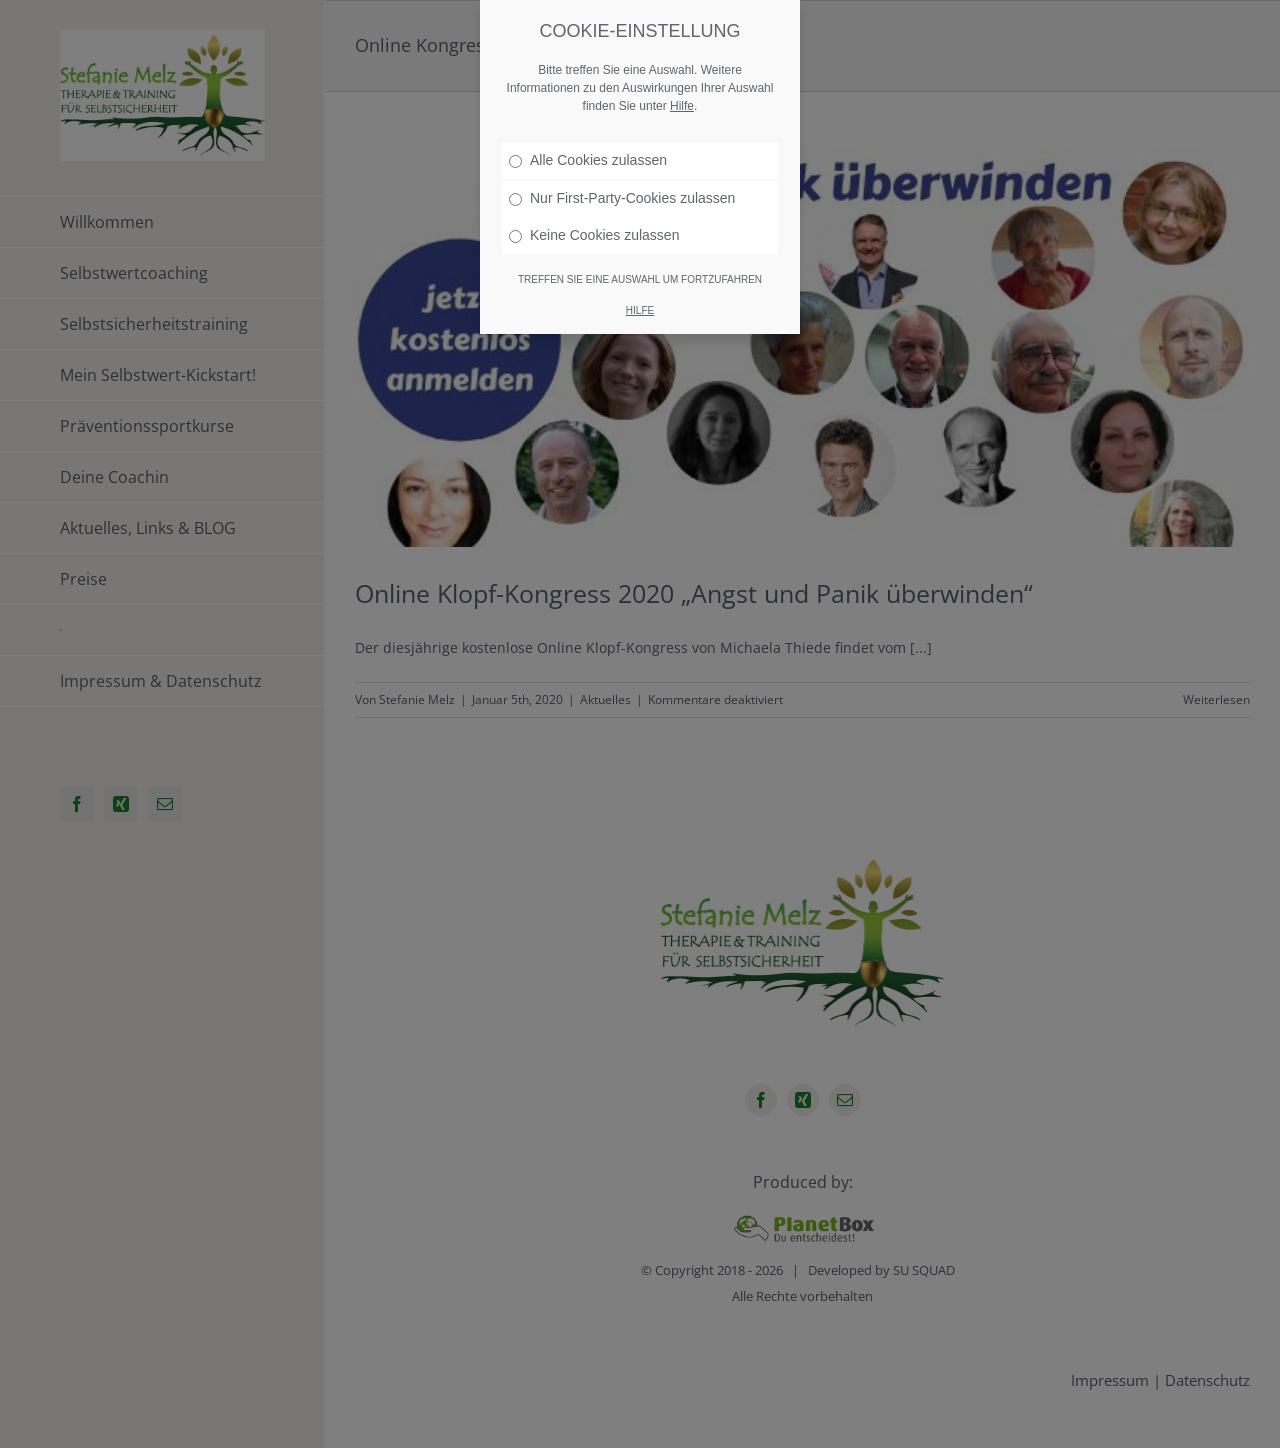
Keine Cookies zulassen (594, 234)
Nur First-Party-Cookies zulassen (622, 197)
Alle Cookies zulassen (588, 159)
